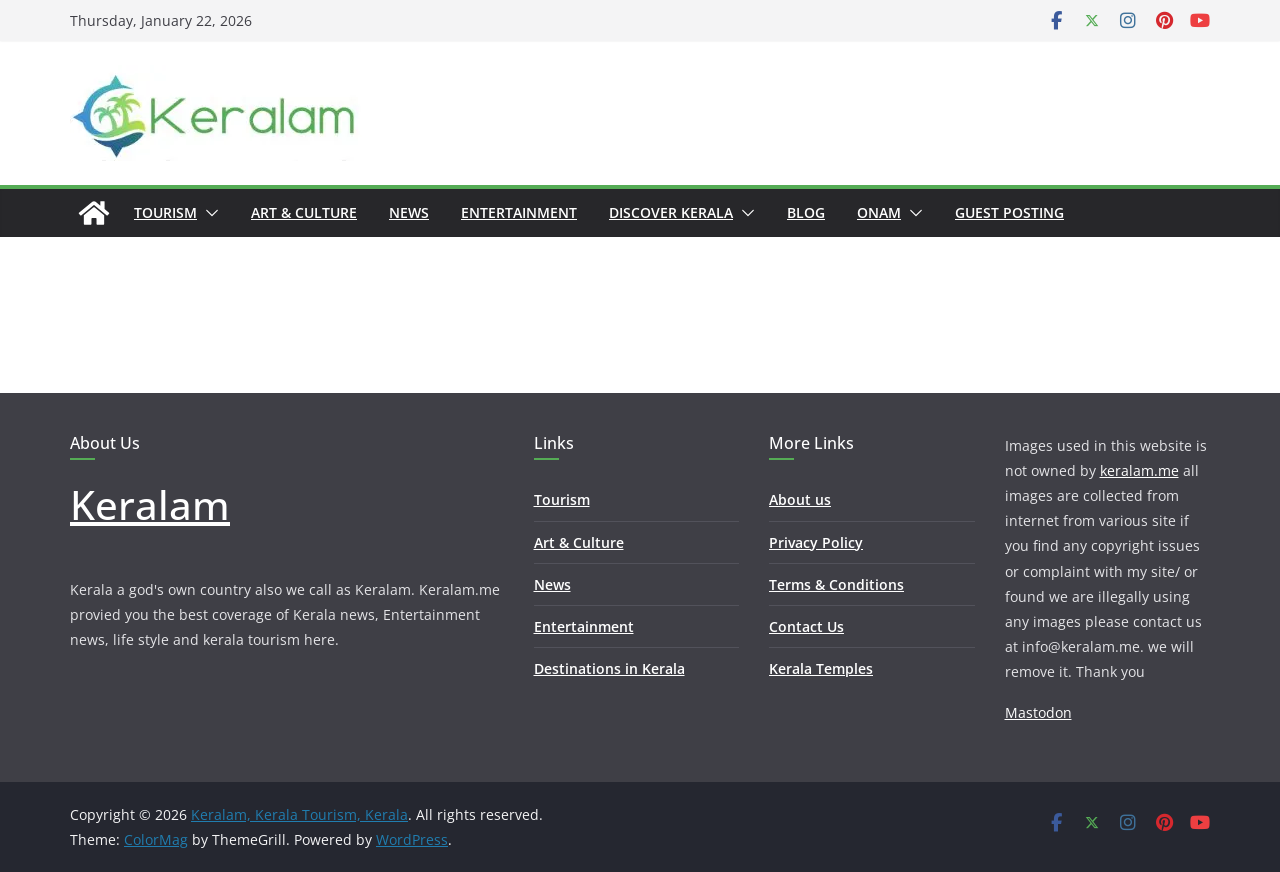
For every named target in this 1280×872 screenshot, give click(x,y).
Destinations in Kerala (609, 668)
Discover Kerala (671, 212)
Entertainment (519, 212)
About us (800, 499)
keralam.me (1139, 470)
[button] (208, 213)
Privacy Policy (816, 542)
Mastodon (1038, 712)
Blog (806, 212)
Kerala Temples (821, 668)
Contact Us (806, 626)
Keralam (150, 504)
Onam (879, 212)
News (409, 212)
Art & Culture (304, 212)
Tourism (165, 212)
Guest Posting (1009, 212)
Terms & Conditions (836, 584)
